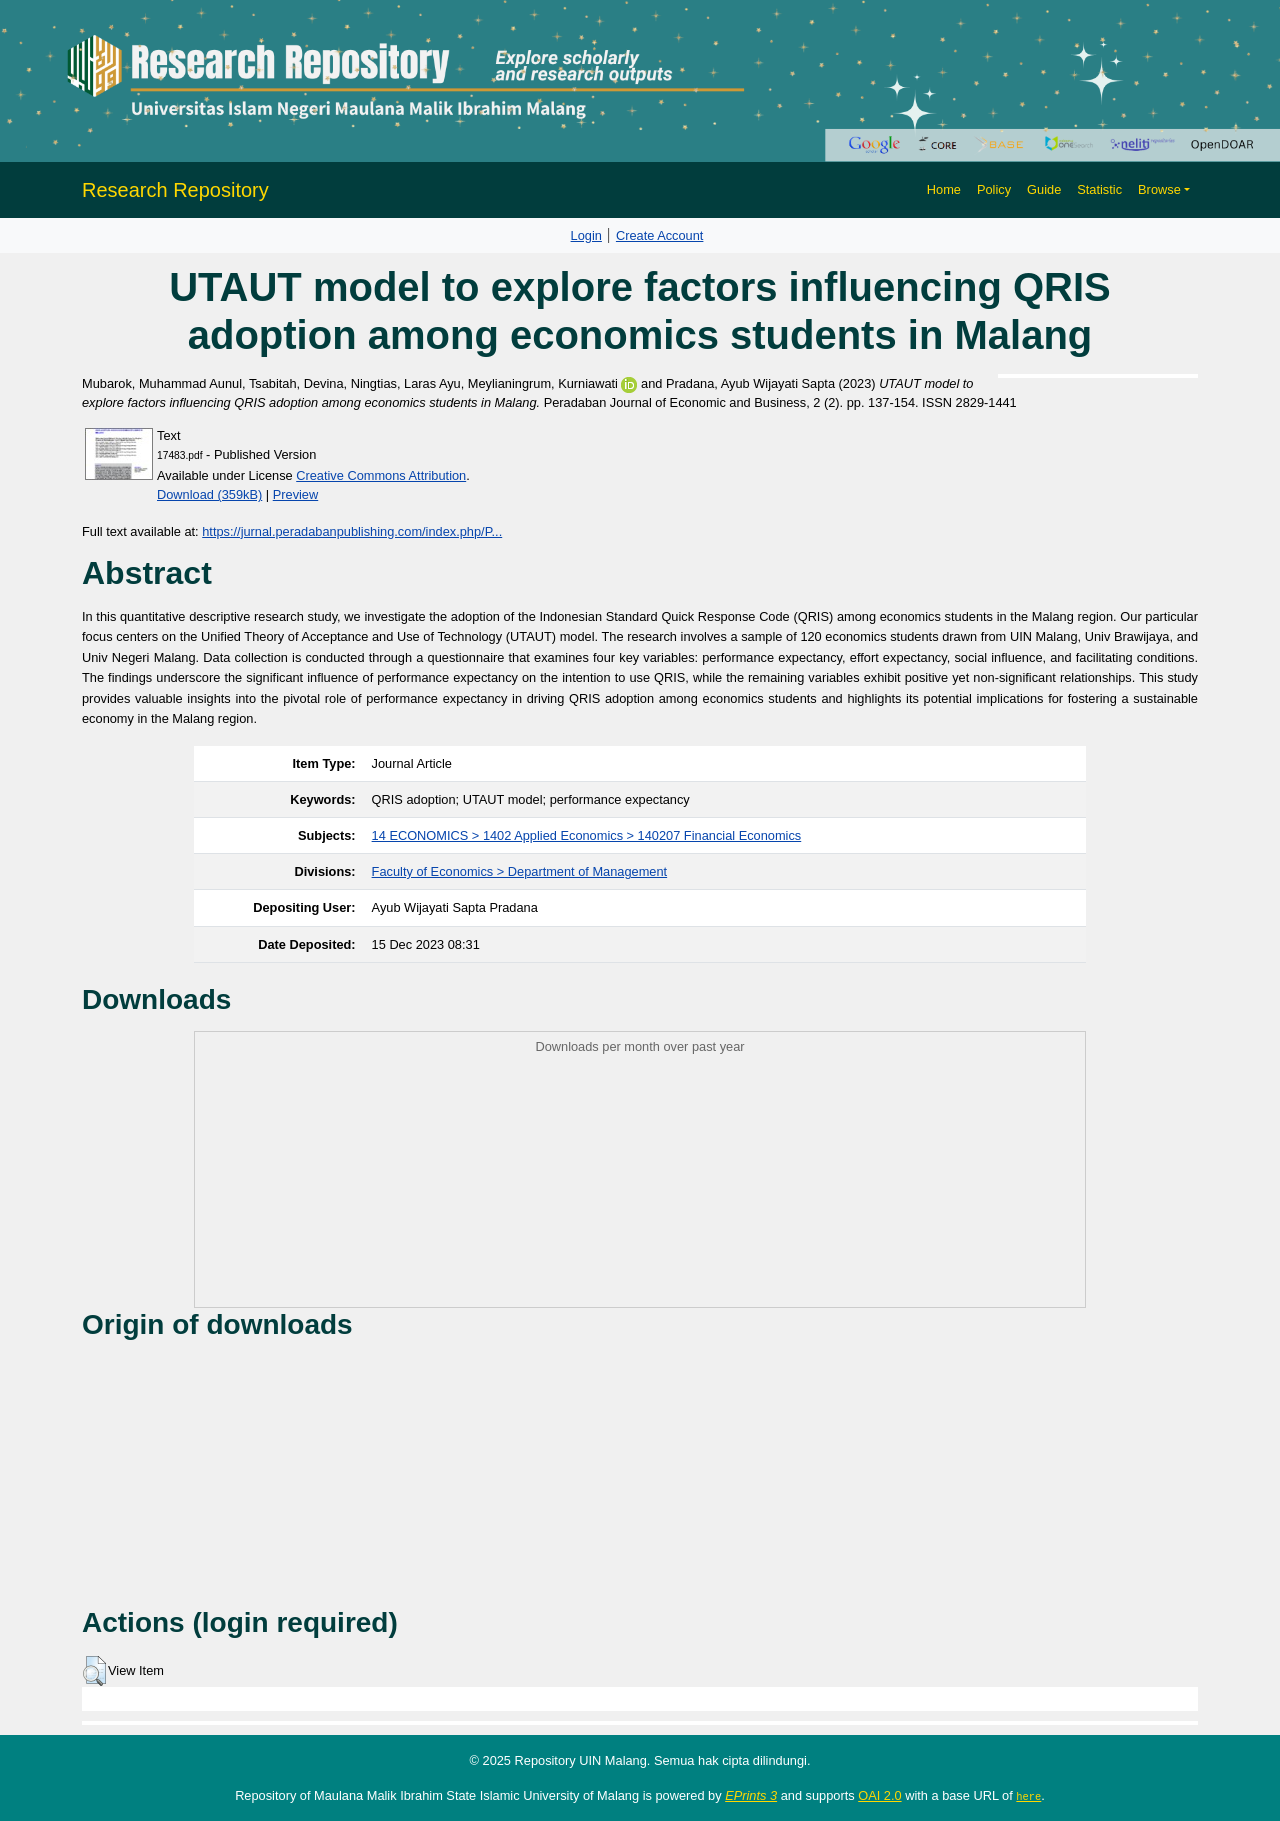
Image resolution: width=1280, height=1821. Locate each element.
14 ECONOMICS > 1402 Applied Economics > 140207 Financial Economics (587, 835)
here (1028, 1796)
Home (944, 189)
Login (586, 235)
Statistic (1099, 189)
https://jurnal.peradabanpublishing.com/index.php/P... (352, 531)
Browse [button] (1159, 189)
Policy (994, 189)
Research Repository (175, 190)
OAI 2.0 (879, 1795)
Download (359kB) (209, 494)
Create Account (660, 235)
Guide (1044, 189)
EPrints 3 (751, 1795)
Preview (296, 494)
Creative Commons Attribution (381, 475)
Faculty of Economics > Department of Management (520, 871)
